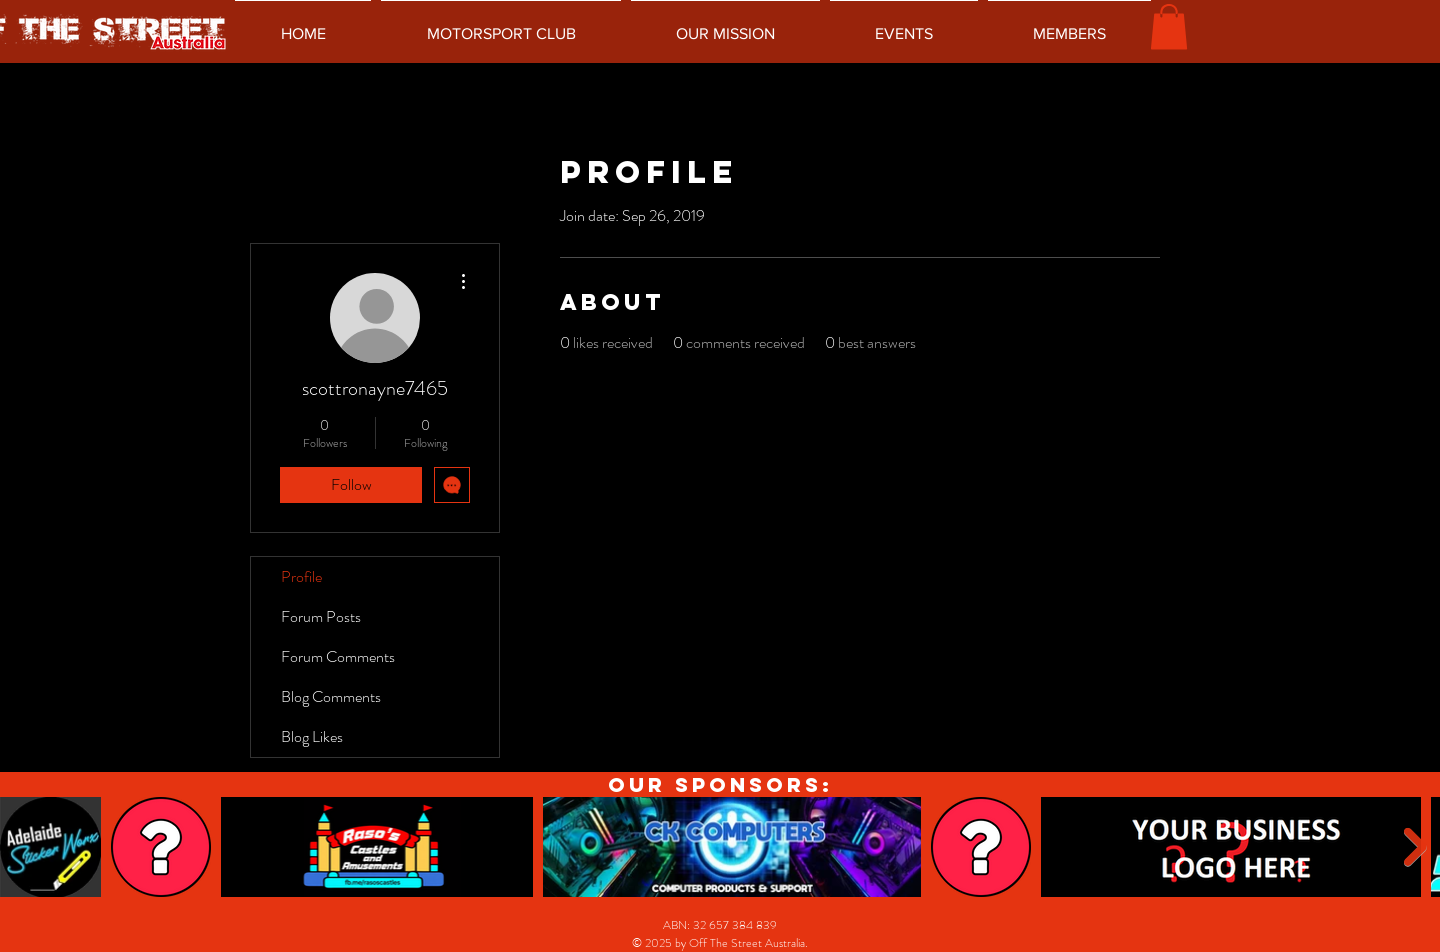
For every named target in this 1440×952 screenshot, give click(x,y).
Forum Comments (338, 656)
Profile (301, 576)
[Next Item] (1415, 847)
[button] (1169, 26)
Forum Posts (321, 616)
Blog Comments (331, 696)
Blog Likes (312, 736)
